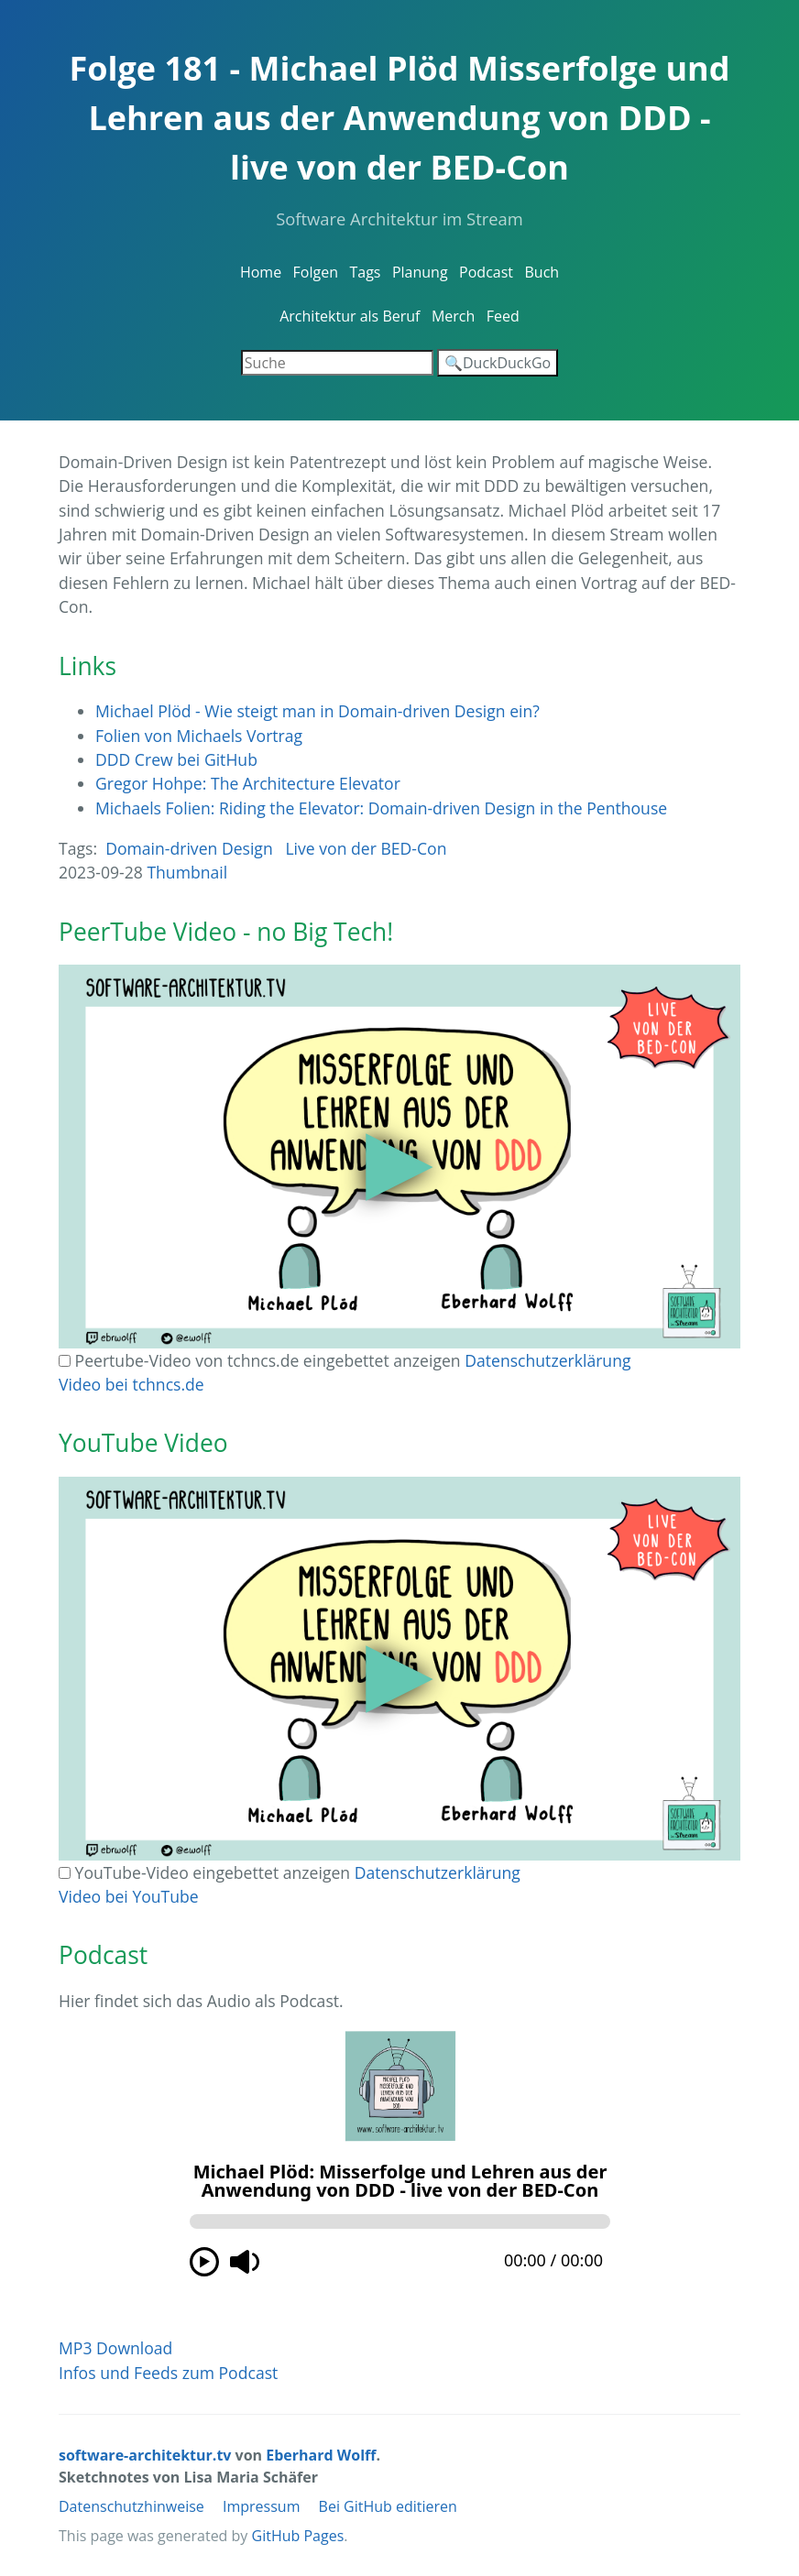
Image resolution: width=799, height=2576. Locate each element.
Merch (453, 316)
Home (260, 272)
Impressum (261, 2506)
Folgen (315, 272)
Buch (541, 272)
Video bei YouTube (129, 1896)
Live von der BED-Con (365, 848)
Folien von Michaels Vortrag (198, 736)
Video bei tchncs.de (131, 1384)
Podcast (486, 272)
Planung (420, 272)
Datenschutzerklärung (547, 1360)
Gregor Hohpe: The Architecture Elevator (247, 783)
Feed (503, 316)
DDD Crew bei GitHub (176, 759)
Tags (364, 272)
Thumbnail (187, 872)
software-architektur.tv (145, 2455)
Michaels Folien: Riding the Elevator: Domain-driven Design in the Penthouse (381, 808)
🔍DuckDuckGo (497, 363)
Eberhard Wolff (321, 2455)
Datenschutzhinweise (131, 2506)
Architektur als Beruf (349, 316)
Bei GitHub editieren (388, 2506)
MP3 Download (115, 2348)
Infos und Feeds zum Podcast (168, 2373)
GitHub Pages (298, 2536)
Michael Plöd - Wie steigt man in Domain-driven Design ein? (317, 711)
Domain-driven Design (189, 848)
